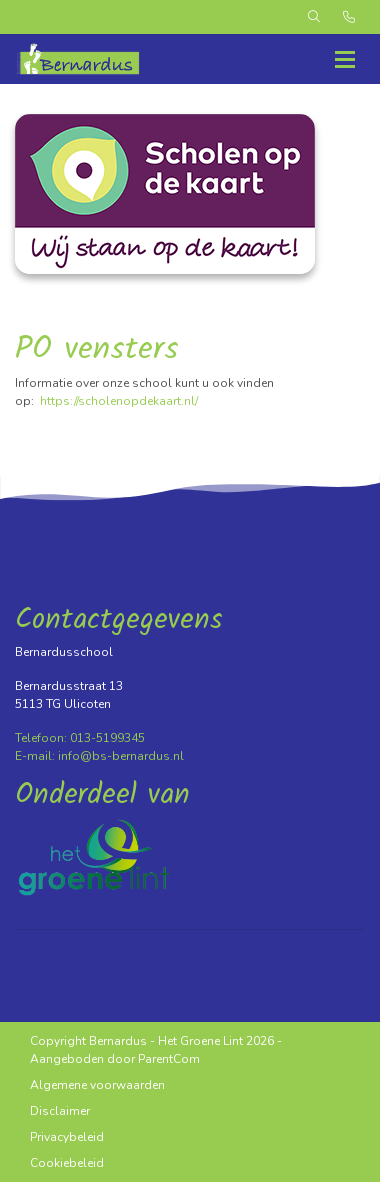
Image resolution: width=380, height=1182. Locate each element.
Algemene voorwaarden (97, 1085)
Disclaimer (60, 1111)
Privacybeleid (67, 1137)
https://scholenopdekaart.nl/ (119, 401)
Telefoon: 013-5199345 (80, 738)
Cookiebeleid (67, 1163)
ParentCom (169, 1059)
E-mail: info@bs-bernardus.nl (99, 756)
